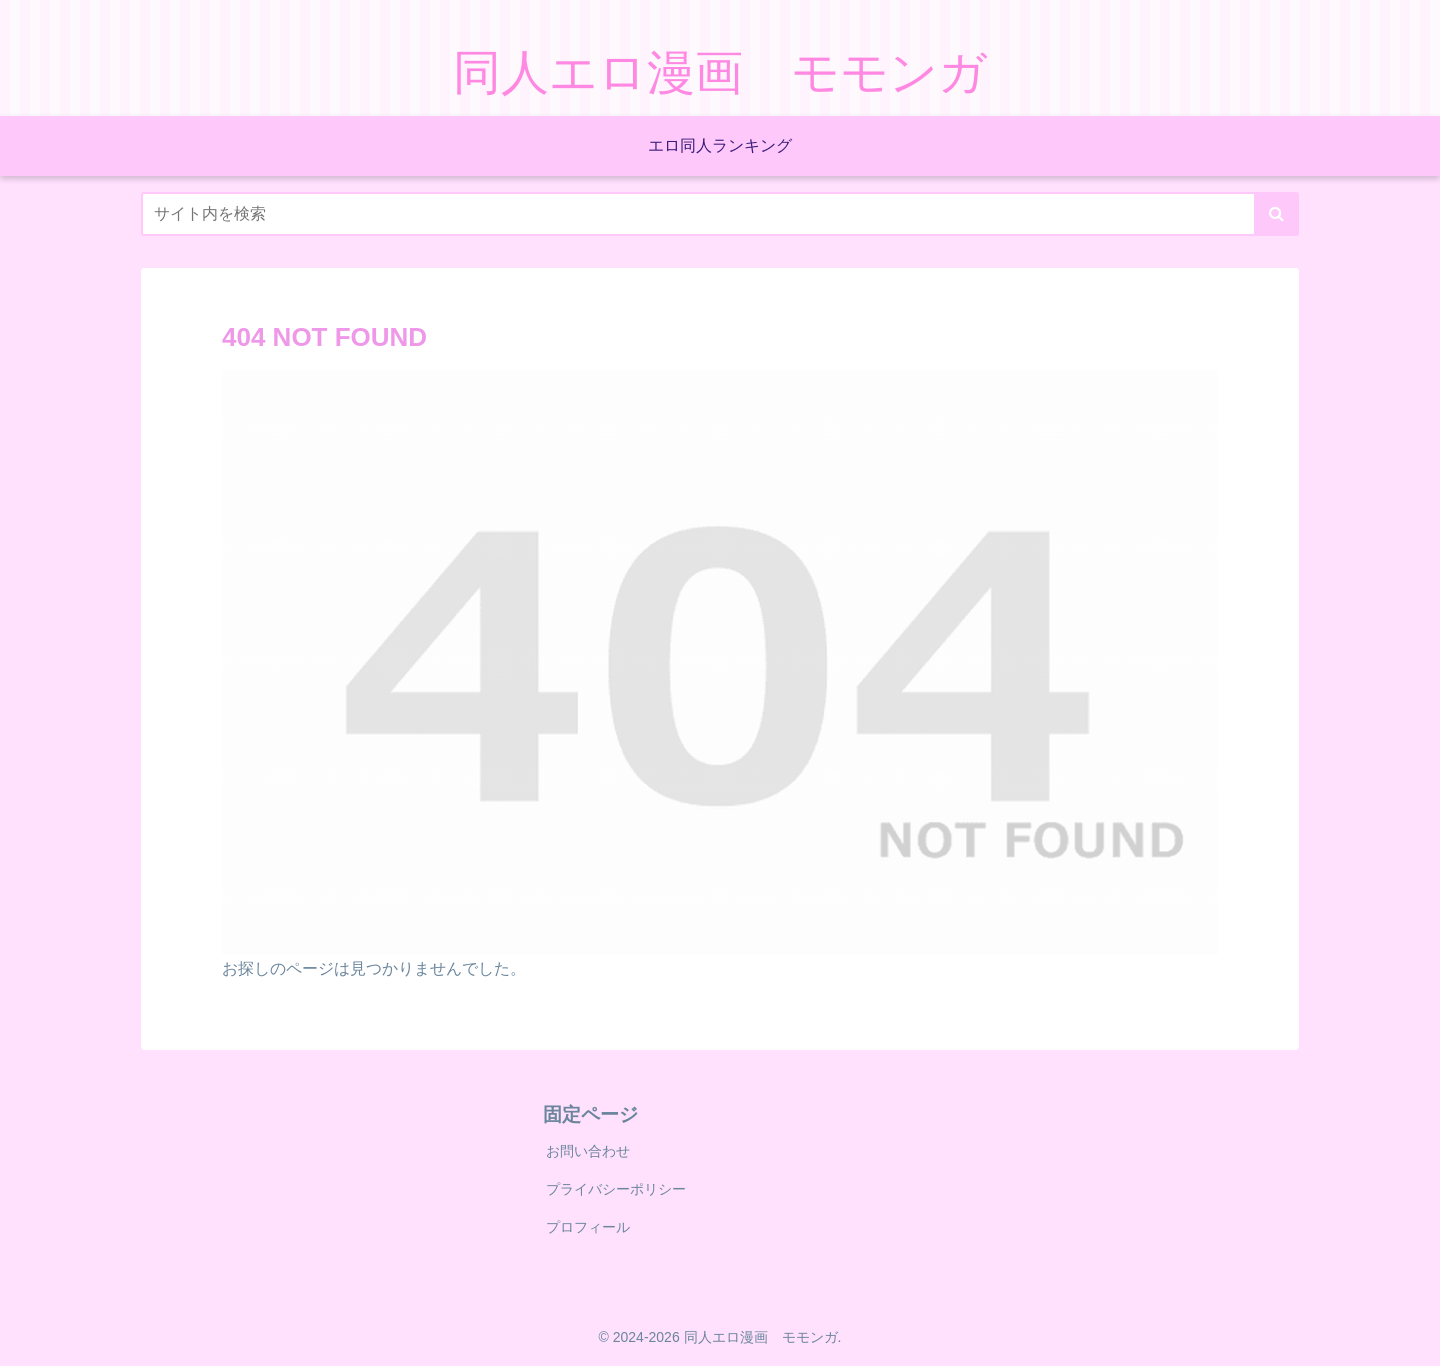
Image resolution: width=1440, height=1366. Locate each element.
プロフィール (588, 1227)
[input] (720, 214)
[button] (1276, 214)
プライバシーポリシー (616, 1189)
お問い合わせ (588, 1151)
